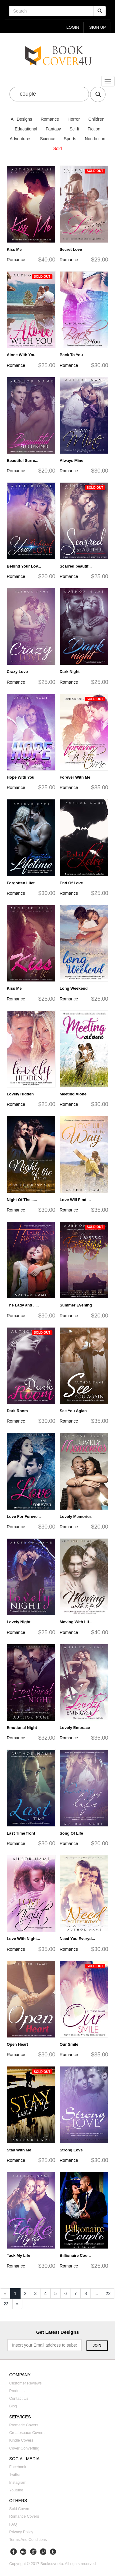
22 (108, 2293)
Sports (70, 138)
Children (96, 119)
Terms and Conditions (28, 2540)
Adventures (21, 138)
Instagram (17, 2482)
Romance (50, 119)
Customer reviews (25, 2383)
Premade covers (23, 2425)
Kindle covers (21, 2440)
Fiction (94, 128)
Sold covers (19, 2509)
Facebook (17, 2467)
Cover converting (24, 2448)
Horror (74, 119)
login (72, 27)
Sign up (97, 27)
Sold (57, 148)
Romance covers (24, 2517)
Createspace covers (26, 2433)
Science (47, 138)
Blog (13, 2406)
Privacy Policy (21, 2532)
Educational (26, 128)
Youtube (16, 2490)
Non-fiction (95, 138)
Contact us (18, 2398)
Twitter (15, 2474)
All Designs (21, 119)
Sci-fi (74, 128)
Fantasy (53, 128)
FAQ (13, 2524)
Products (17, 2391)
